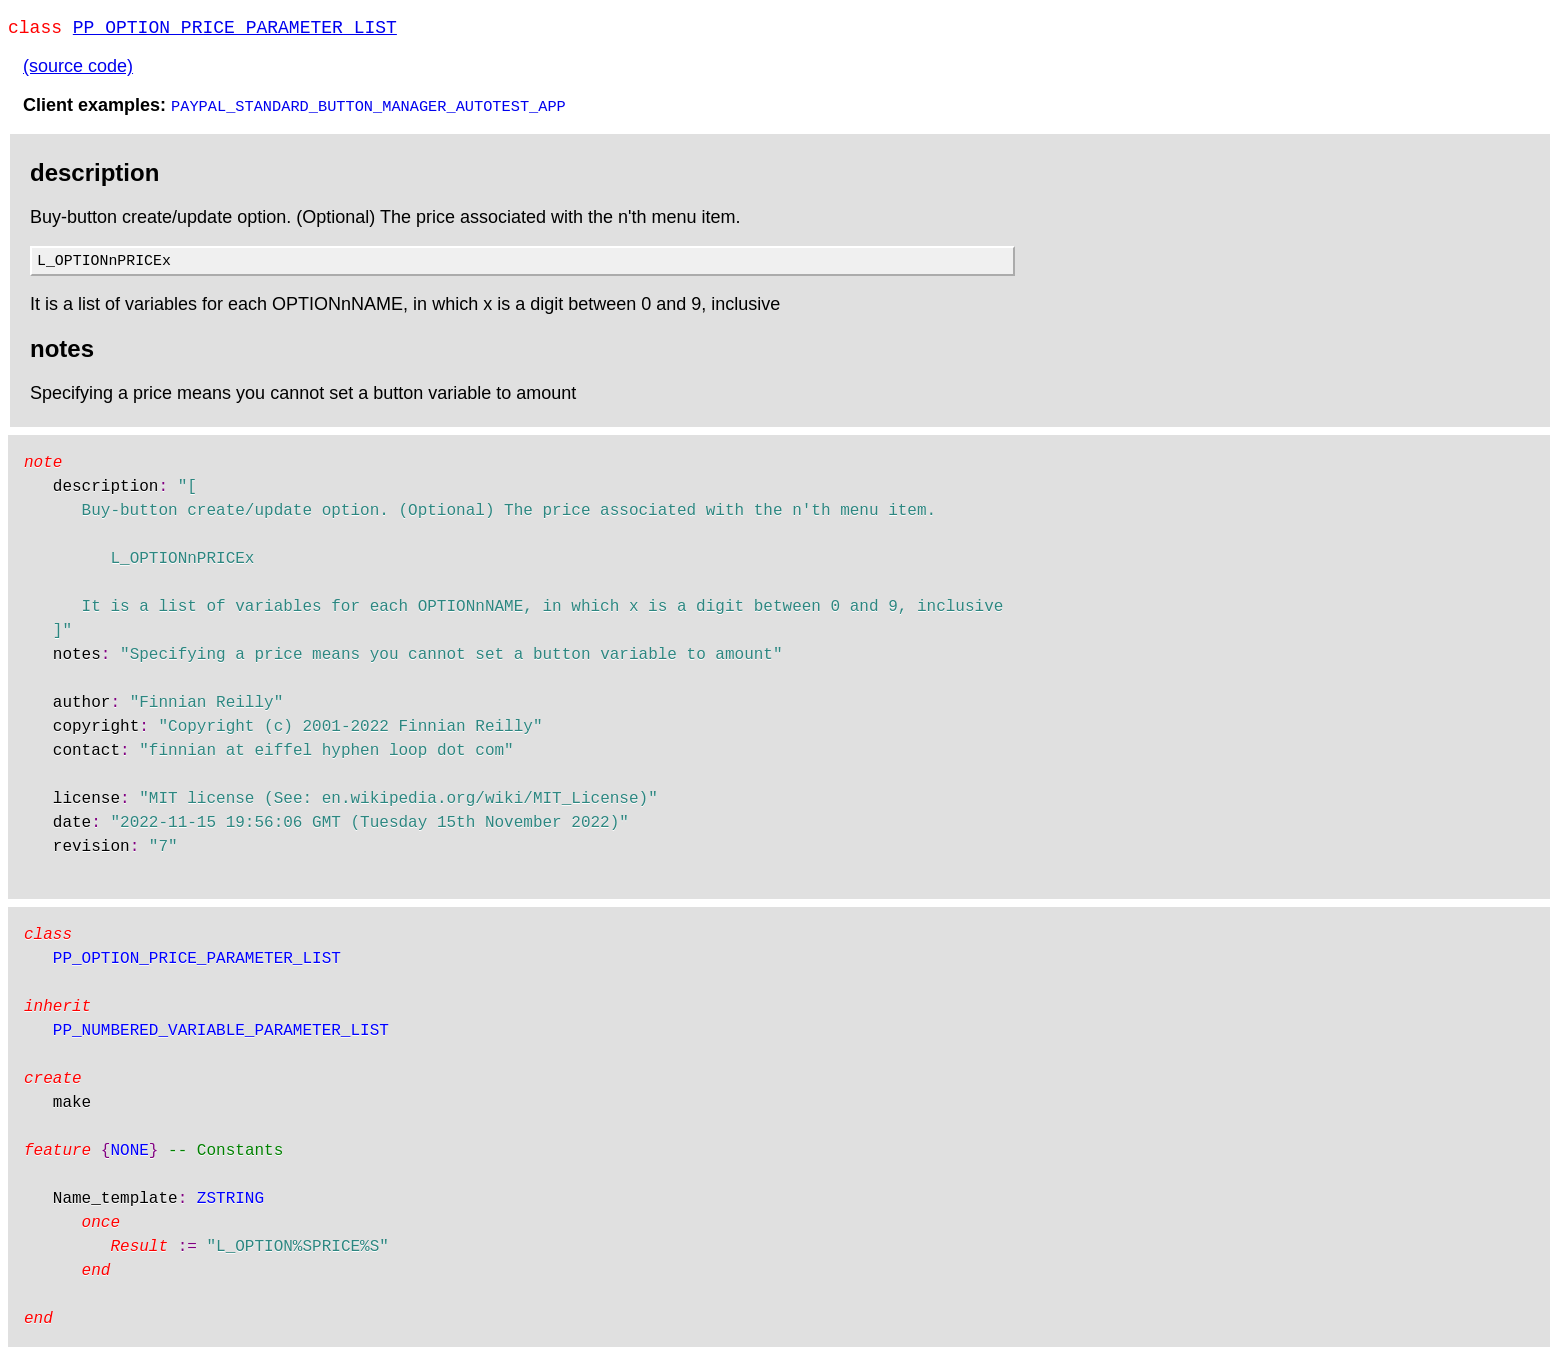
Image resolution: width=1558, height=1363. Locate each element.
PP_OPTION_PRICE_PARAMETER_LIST (235, 30)
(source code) (78, 70)
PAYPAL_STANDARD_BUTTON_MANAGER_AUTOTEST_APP (368, 109)
